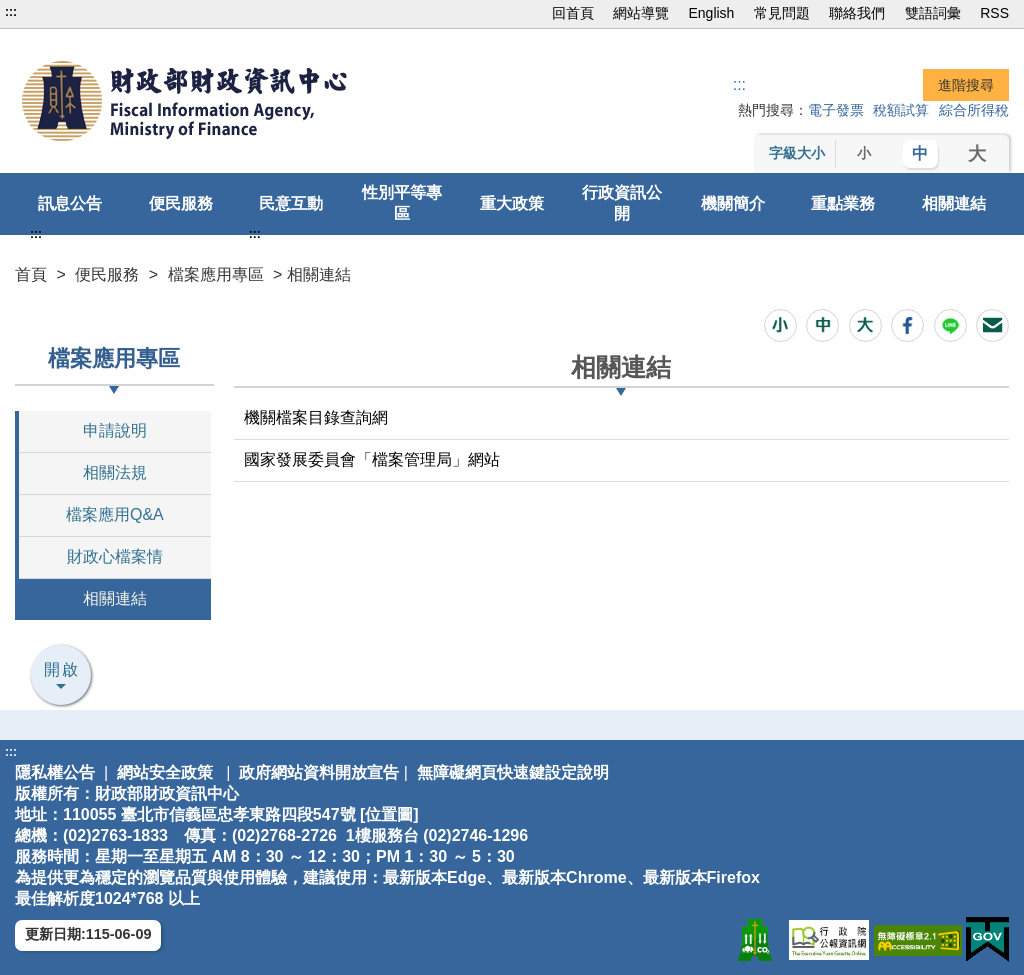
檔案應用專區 (216, 274)
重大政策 (512, 203)
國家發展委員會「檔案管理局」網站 (372, 459)
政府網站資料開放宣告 (319, 772)
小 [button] (864, 153)
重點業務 (843, 203)
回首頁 (573, 13)
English (711, 13)
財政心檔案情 (115, 556)
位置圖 (389, 814)
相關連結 (954, 203)
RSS (994, 13)
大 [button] (977, 154)
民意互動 (291, 203)
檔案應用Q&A (115, 514)
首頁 (31, 274)
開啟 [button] (62, 669)
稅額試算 (901, 110)
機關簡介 (733, 203)
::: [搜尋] (739, 84)
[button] (780, 325)
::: (11, 12)
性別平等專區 (402, 203)
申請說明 (115, 430)
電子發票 (836, 110)
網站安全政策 (165, 772)
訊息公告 (70, 203)
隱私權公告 (55, 772)
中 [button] (920, 153)
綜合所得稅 (974, 110)
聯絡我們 (857, 13)
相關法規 (115, 472)
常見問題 (782, 13)
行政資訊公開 (622, 203)
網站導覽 (641, 13)
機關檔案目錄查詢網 (316, 417)
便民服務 (181, 203)
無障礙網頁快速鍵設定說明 (513, 772)
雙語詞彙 (933, 13)
